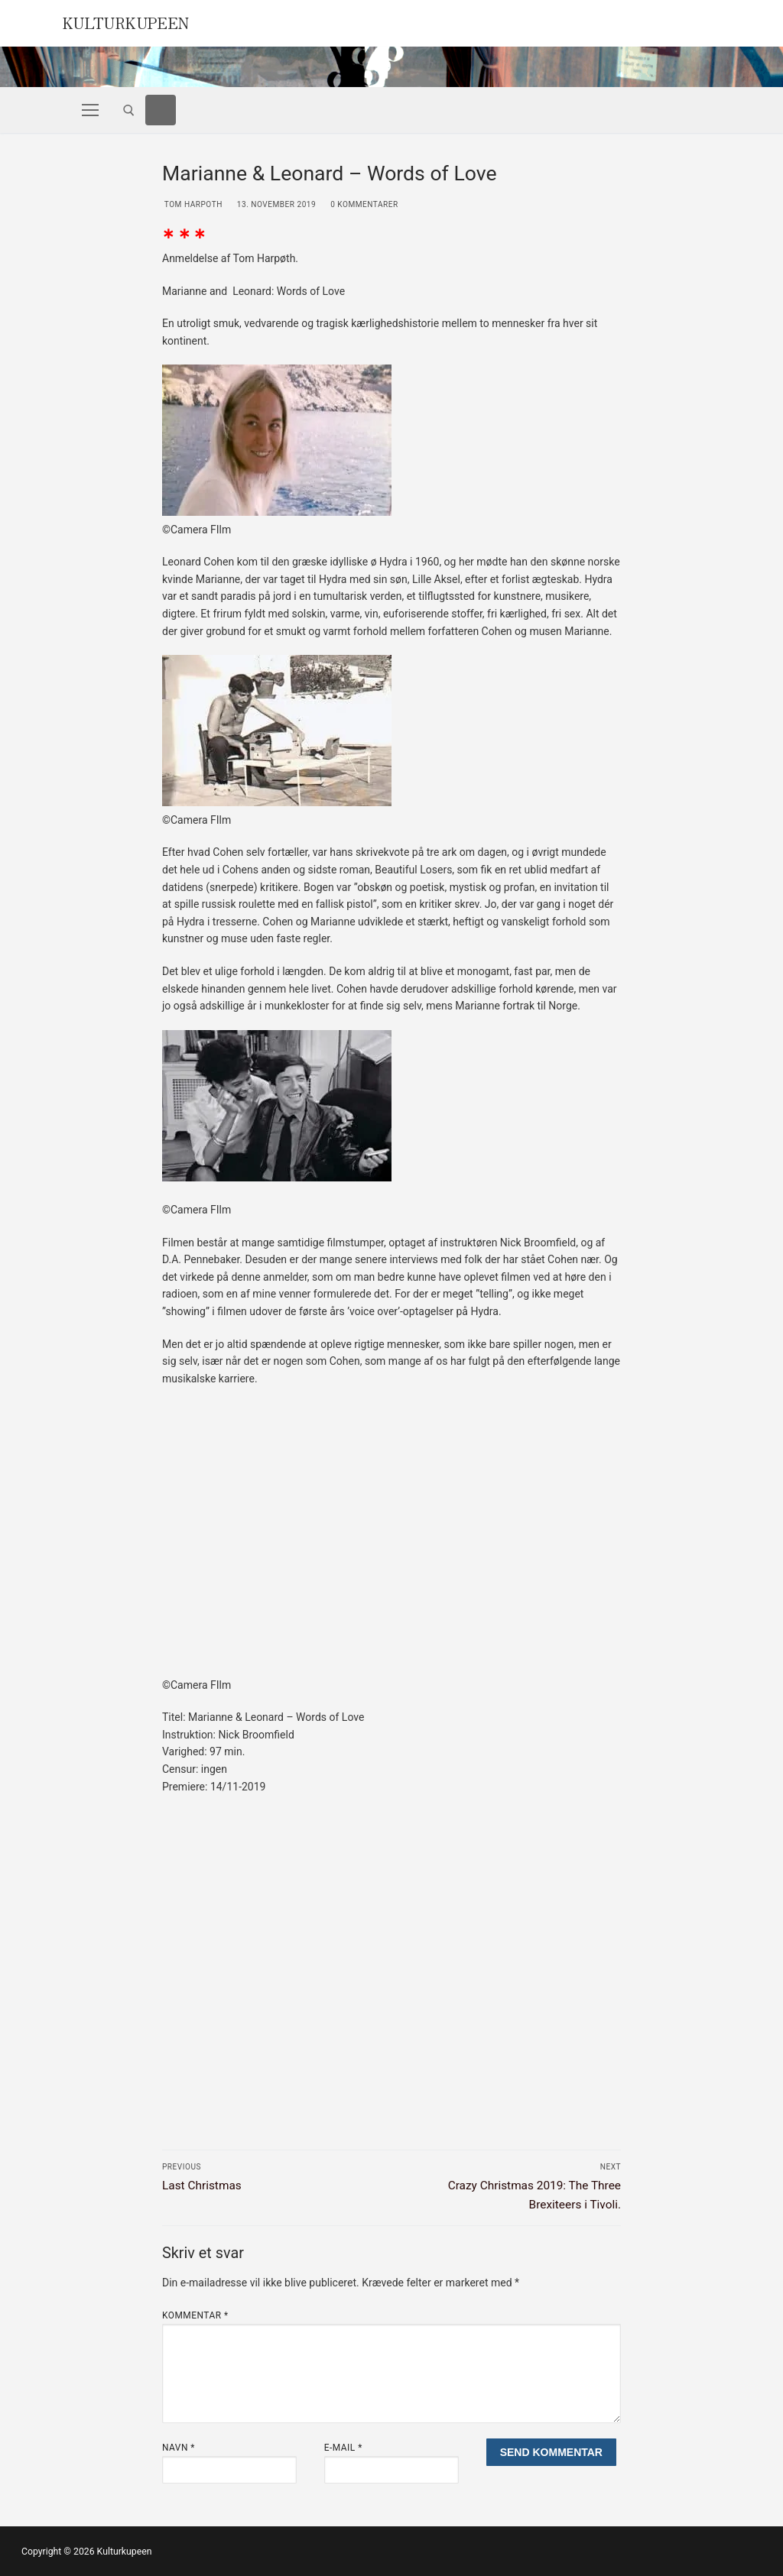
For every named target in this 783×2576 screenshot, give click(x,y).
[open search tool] (129, 110)
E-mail (343, 2447)
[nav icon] (90, 110)
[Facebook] (160, 110)
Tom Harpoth (192, 204)
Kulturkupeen (132, 21)
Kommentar (195, 2315)
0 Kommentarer (363, 204)
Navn (178, 2447)
